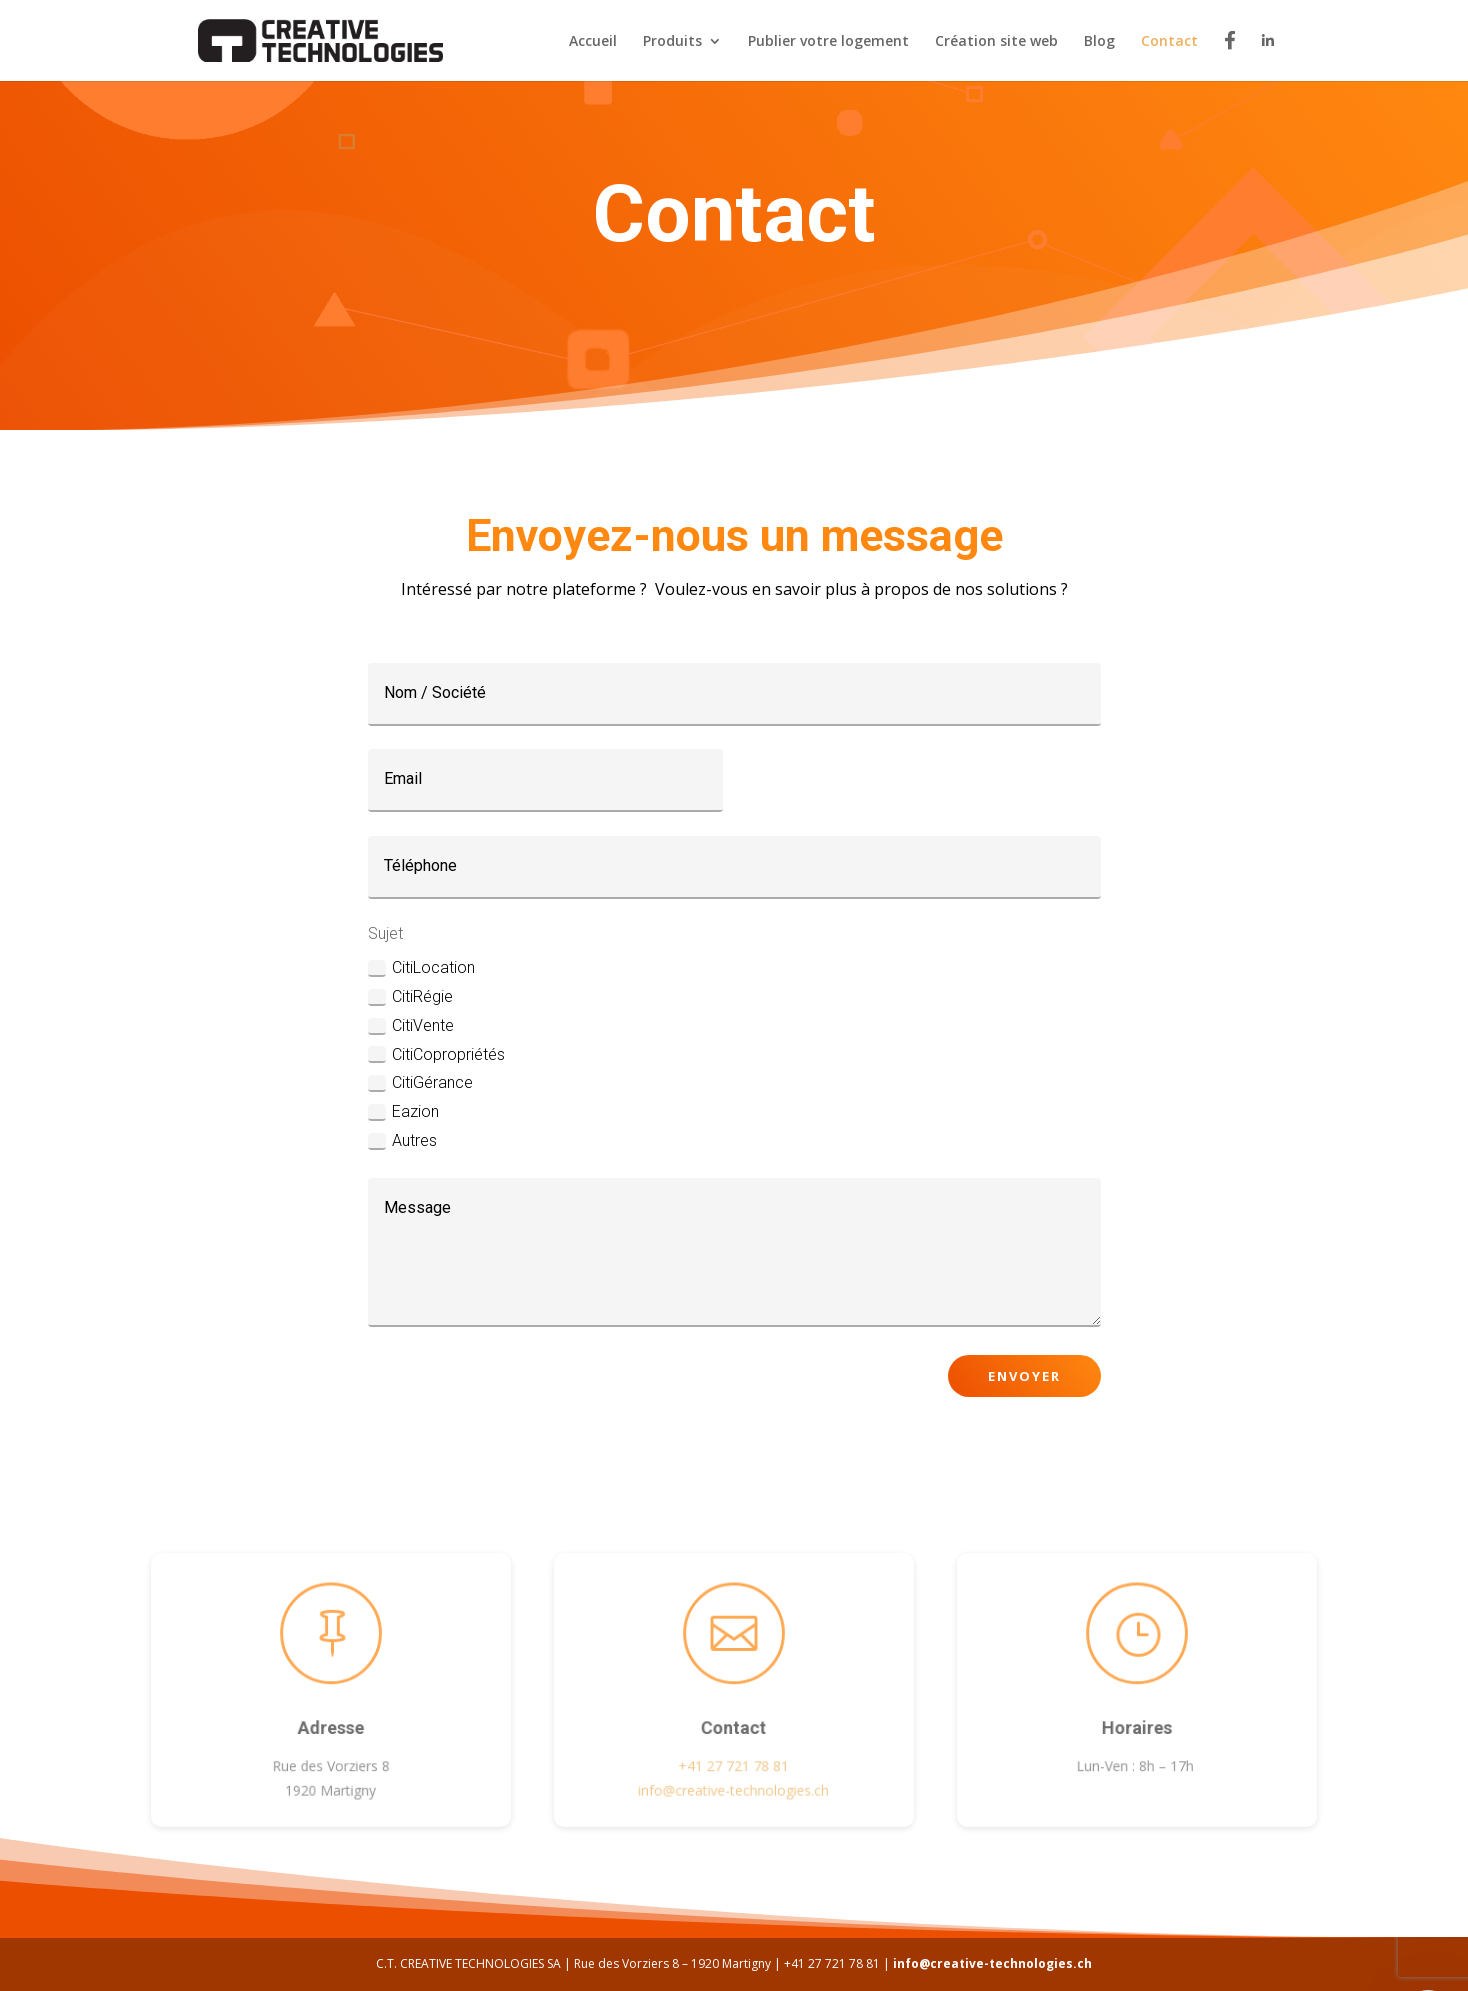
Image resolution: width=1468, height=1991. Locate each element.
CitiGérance (420, 1083)
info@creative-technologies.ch (992, 1963)
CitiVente (411, 1026)
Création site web (996, 42)
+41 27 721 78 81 (733, 1762)
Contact (1169, 42)
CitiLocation (421, 968)
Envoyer (1024, 1376)
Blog (1099, 42)
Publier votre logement (828, 42)
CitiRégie (410, 997)
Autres (402, 1141)
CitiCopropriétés (436, 1055)
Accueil (593, 42)
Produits (672, 42)
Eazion (403, 1112)
